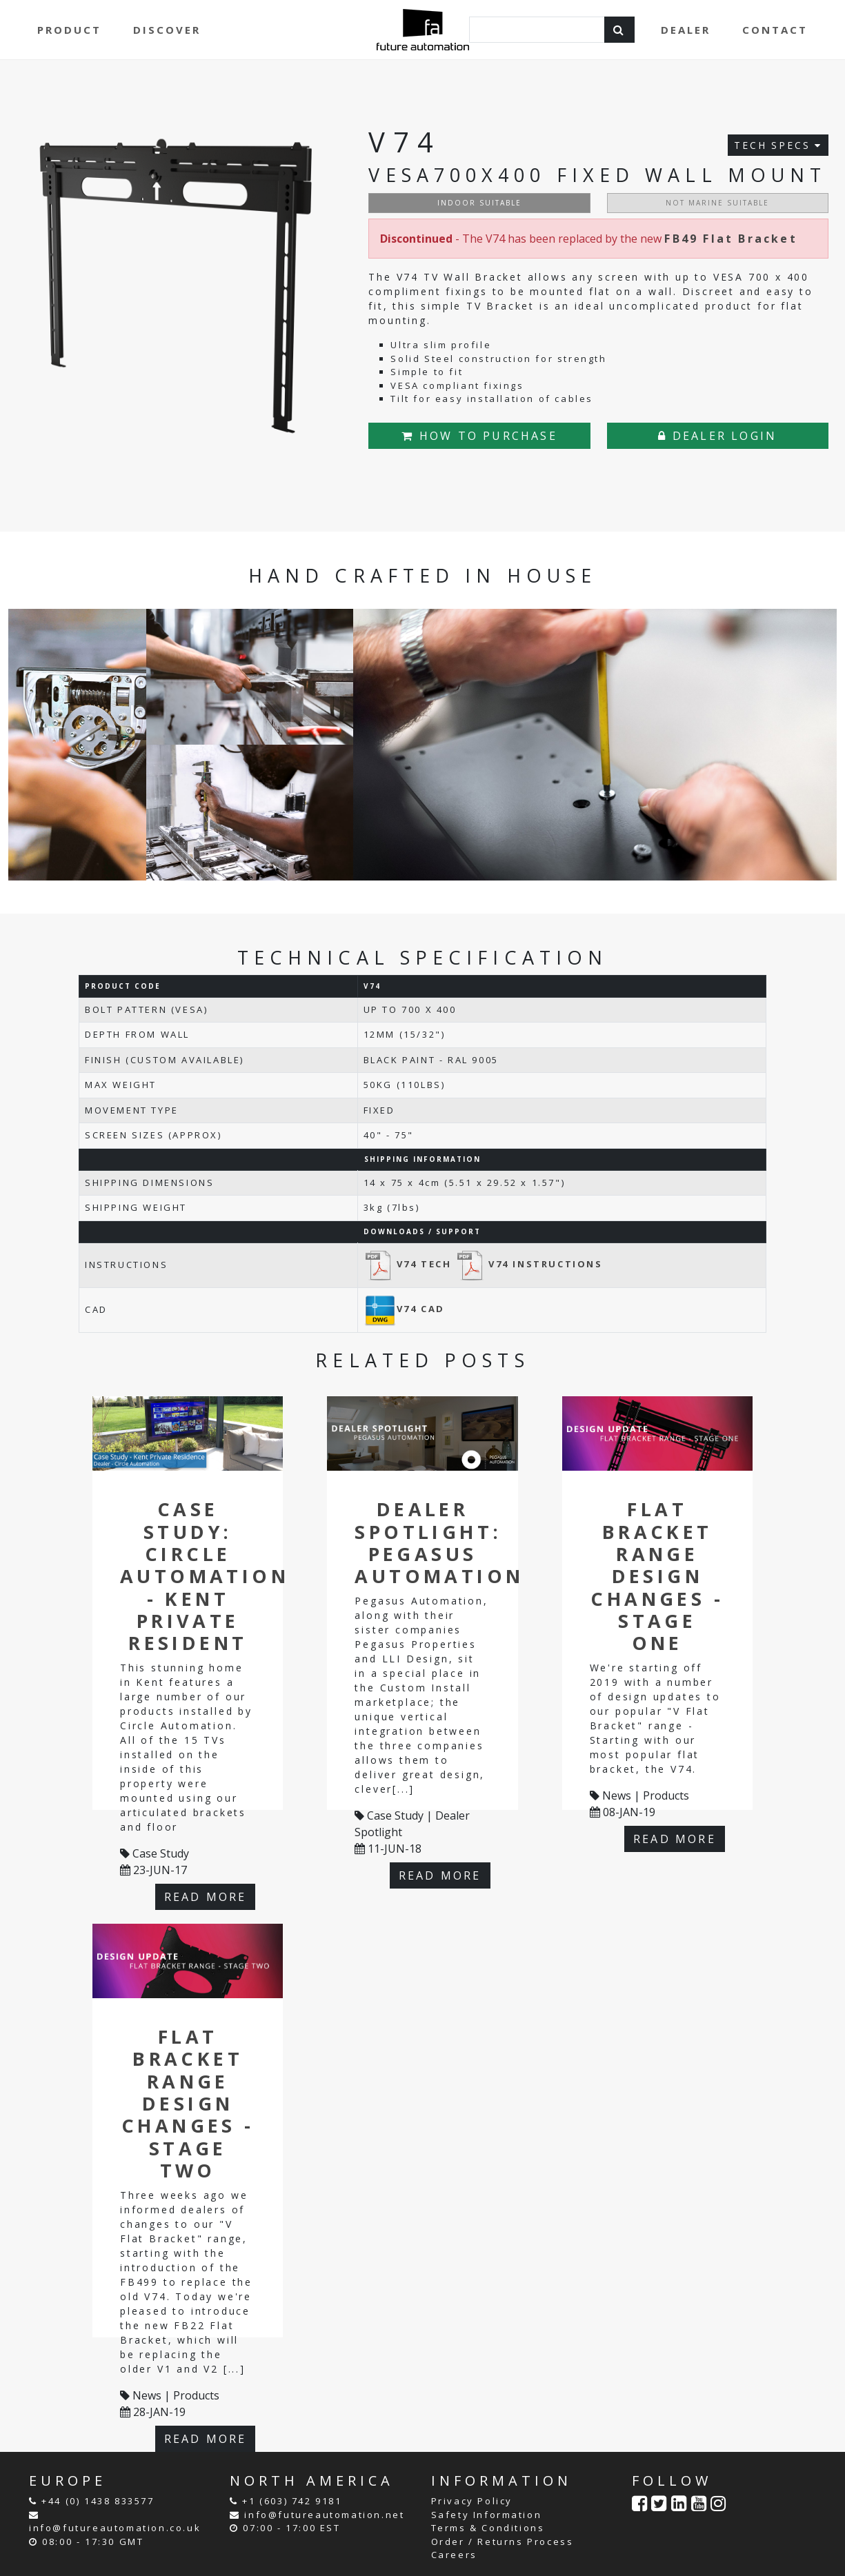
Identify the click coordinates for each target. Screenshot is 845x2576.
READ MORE (205, 1896)
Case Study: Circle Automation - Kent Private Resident (204, 1576)
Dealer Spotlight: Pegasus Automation (439, 1542)
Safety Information (486, 2514)
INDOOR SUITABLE (479, 203)
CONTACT (775, 30)
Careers (454, 2554)
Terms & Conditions (488, 2528)
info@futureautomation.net (324, 2514)
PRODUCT (69, 30)
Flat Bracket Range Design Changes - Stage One (657, 1576)
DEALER (685, 30)
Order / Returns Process (502, 2541)
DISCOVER (167, 30)
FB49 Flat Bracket (730, 238)
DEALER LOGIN (717, 435)
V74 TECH (409, 1264)
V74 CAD (404, 1308)
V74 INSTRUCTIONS (529, 1264)
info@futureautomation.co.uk (115, 2528)
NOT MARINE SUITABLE (717, 203)
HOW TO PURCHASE (479, 435)
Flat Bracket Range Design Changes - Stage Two (188, 2103)
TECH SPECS (778, 145)
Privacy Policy (472, 2501)
